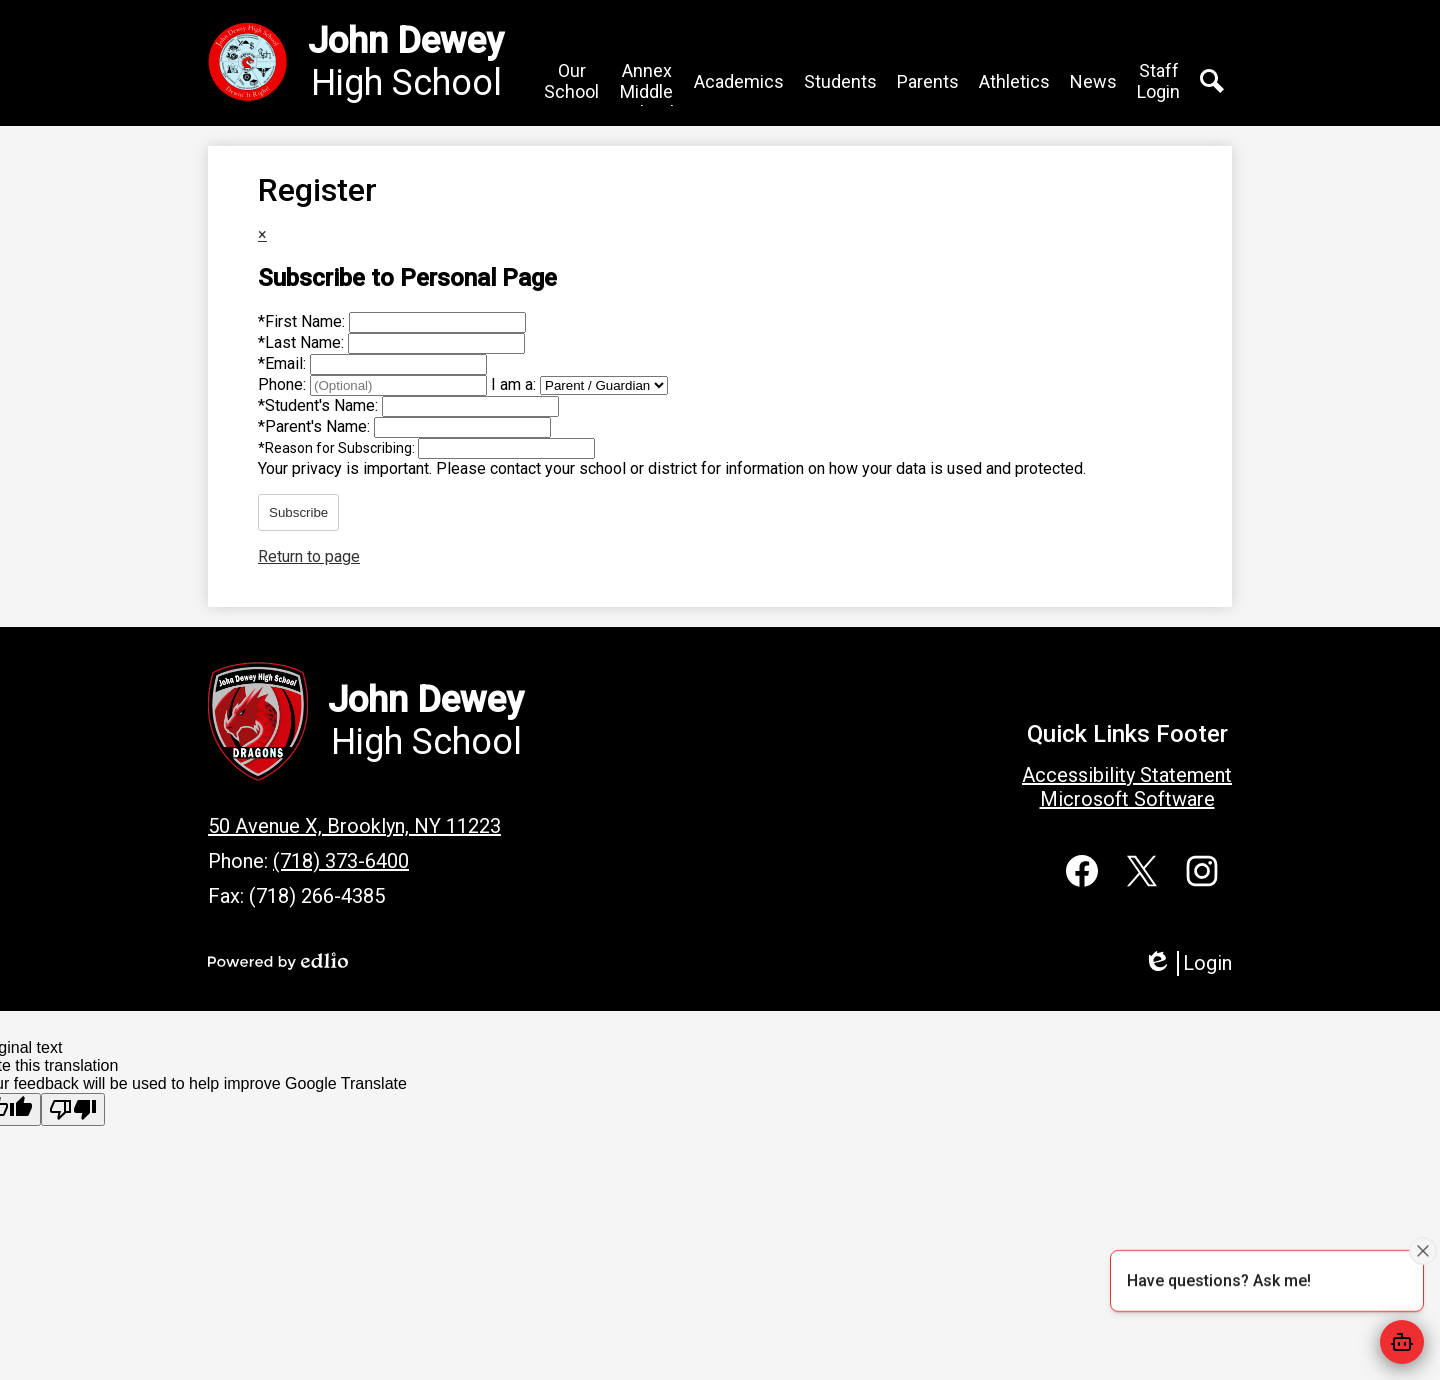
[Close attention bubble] (1423, 1250)
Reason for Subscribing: (338, 448)
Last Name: (303, 342)
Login (1187, 963)
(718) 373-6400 (341, 861)
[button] (571, 81)
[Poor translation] (73, 1109)
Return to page (309, 556)
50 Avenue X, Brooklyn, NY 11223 (354, 826)
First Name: (303, 321)
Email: (284, 363)
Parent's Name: (316, 426)
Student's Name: (320, 405)
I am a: (513, 384)
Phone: (284, 384)
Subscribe (298, 512)
